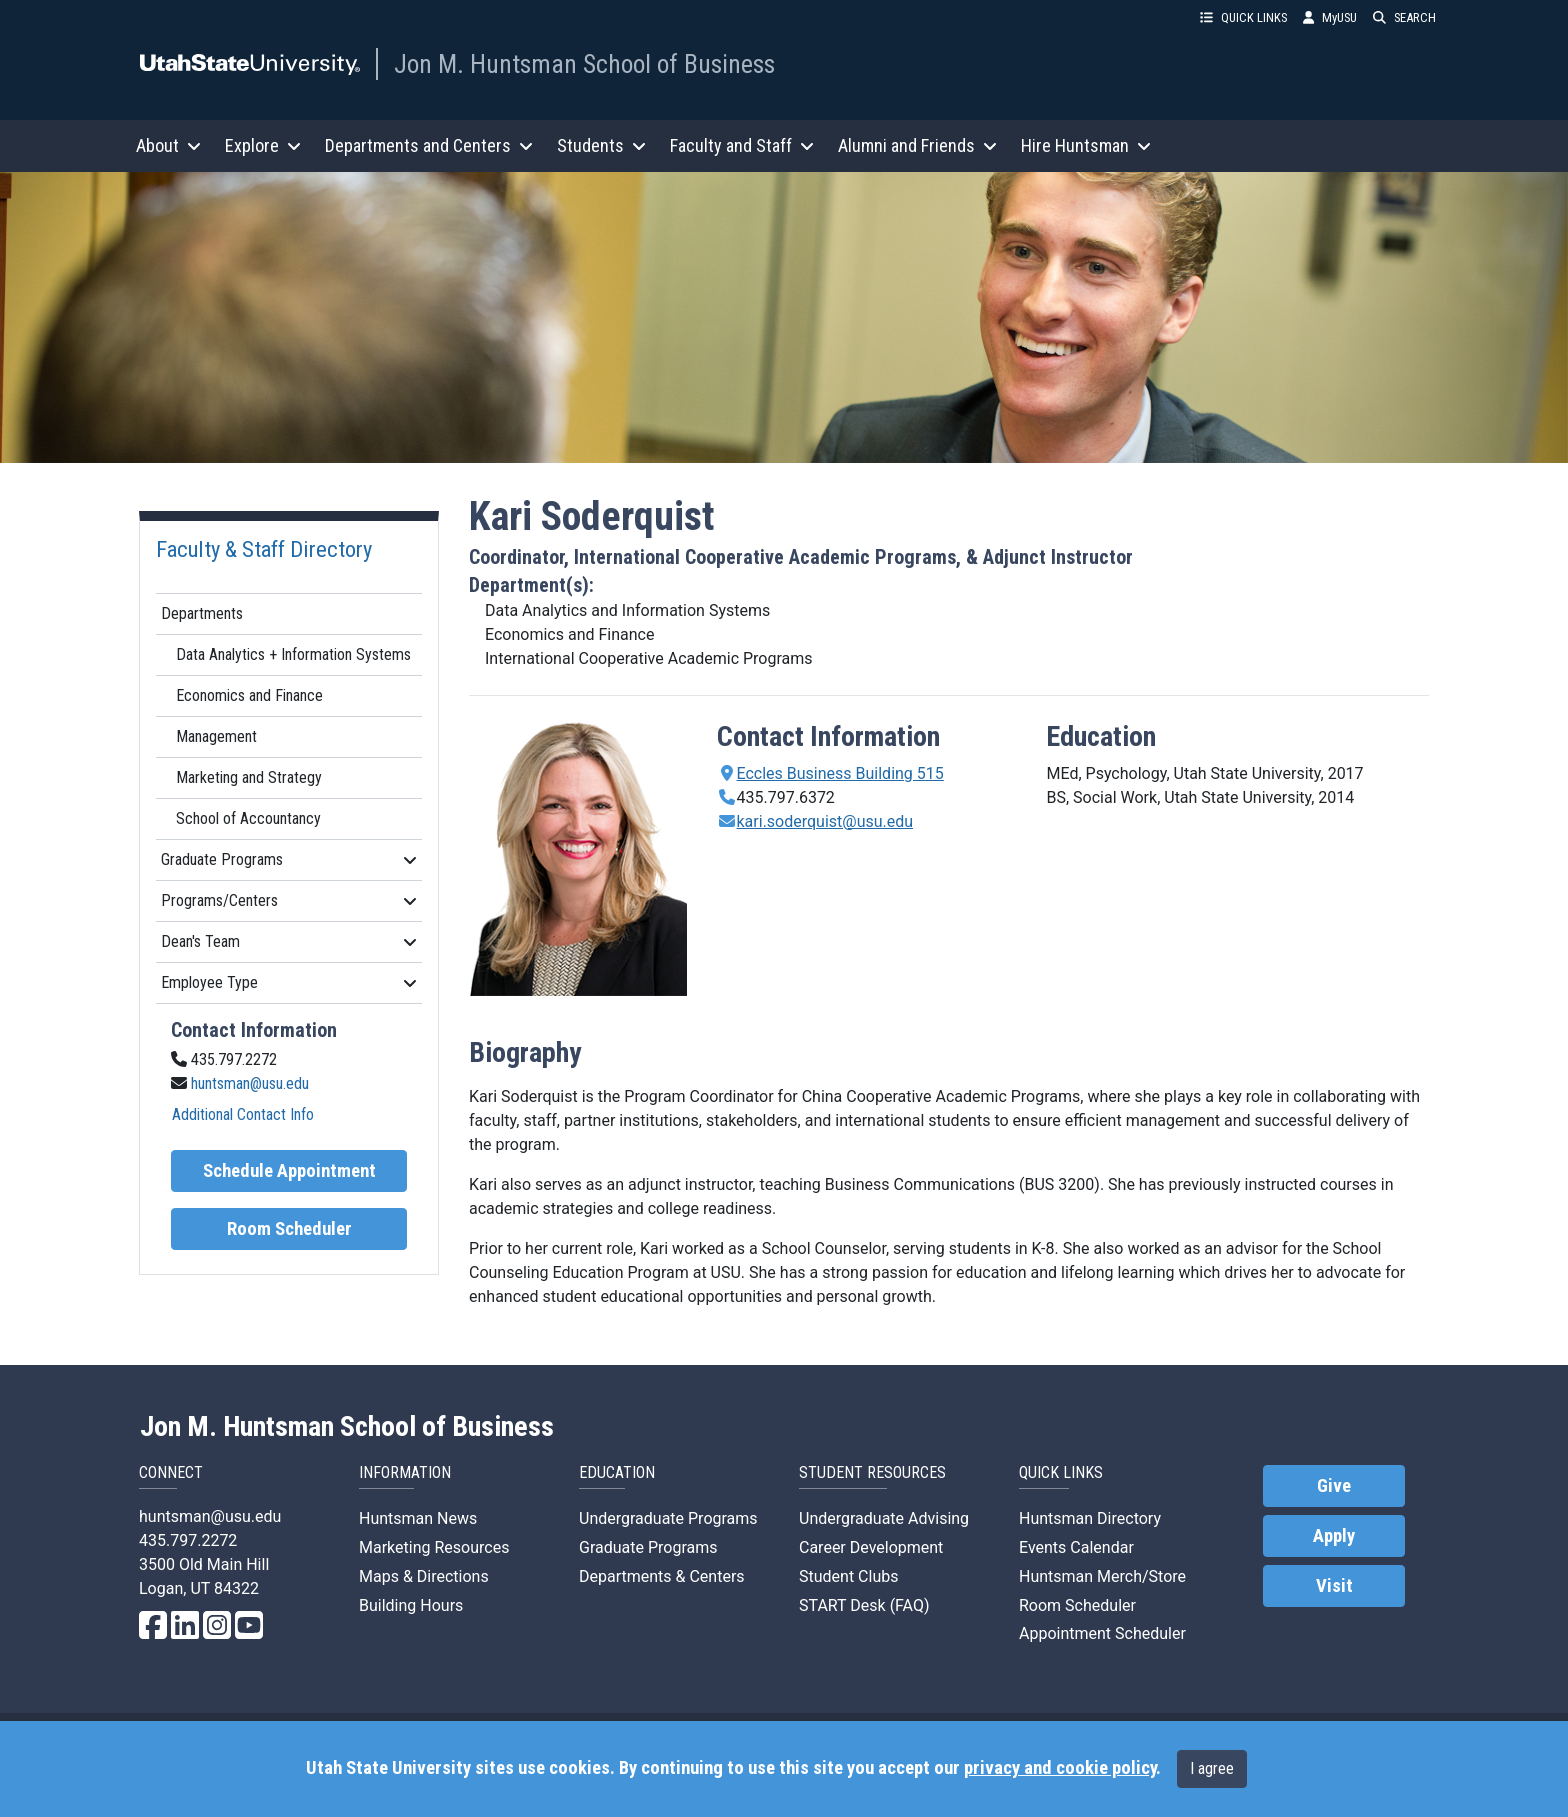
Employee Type (289, 982)
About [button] (168, 145)
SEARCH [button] (1404, 17)
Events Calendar (1076, 1547)
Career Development (871, 1547)
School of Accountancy (248, 818)
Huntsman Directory (1090, 1518)
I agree (1212, 1768)
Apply (1334, 1536)
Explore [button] (263, 145)
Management (216, 736)
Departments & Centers (662, 1576)
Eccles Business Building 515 (840, 773)
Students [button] (601, 145)
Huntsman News (418, 1518)
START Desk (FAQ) (864, 1605)
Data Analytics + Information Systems (293, 654)
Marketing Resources (434, 1547)
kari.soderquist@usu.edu (825, 821)
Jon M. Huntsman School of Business (584, 64)
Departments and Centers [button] (429, 145)
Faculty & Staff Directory (264, 549)
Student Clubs (848, 1576)
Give (1334, 1486)
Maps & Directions (424, 1576)
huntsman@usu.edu (250, 1083)
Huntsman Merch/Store (1102, 1576)
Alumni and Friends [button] (917, 145)
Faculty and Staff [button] (742, 145)
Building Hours (411, 1605)
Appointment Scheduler (1102, 1633)
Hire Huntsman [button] (1086, 145)
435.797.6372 (786, 797)
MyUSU (1330, 17)
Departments (202, 613)
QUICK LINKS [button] (1243, 17)
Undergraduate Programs (668, 1518)
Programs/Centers (289, 900)
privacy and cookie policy (1060, 1768)
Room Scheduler (289, 1229)
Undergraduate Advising (884, 1518)
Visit (1334, 1586)
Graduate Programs (289, 859)
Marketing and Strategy (249, 777)
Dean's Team (289, 941)
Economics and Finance (249, 695)
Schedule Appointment (289, 1171)
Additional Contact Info (243, 1114)
